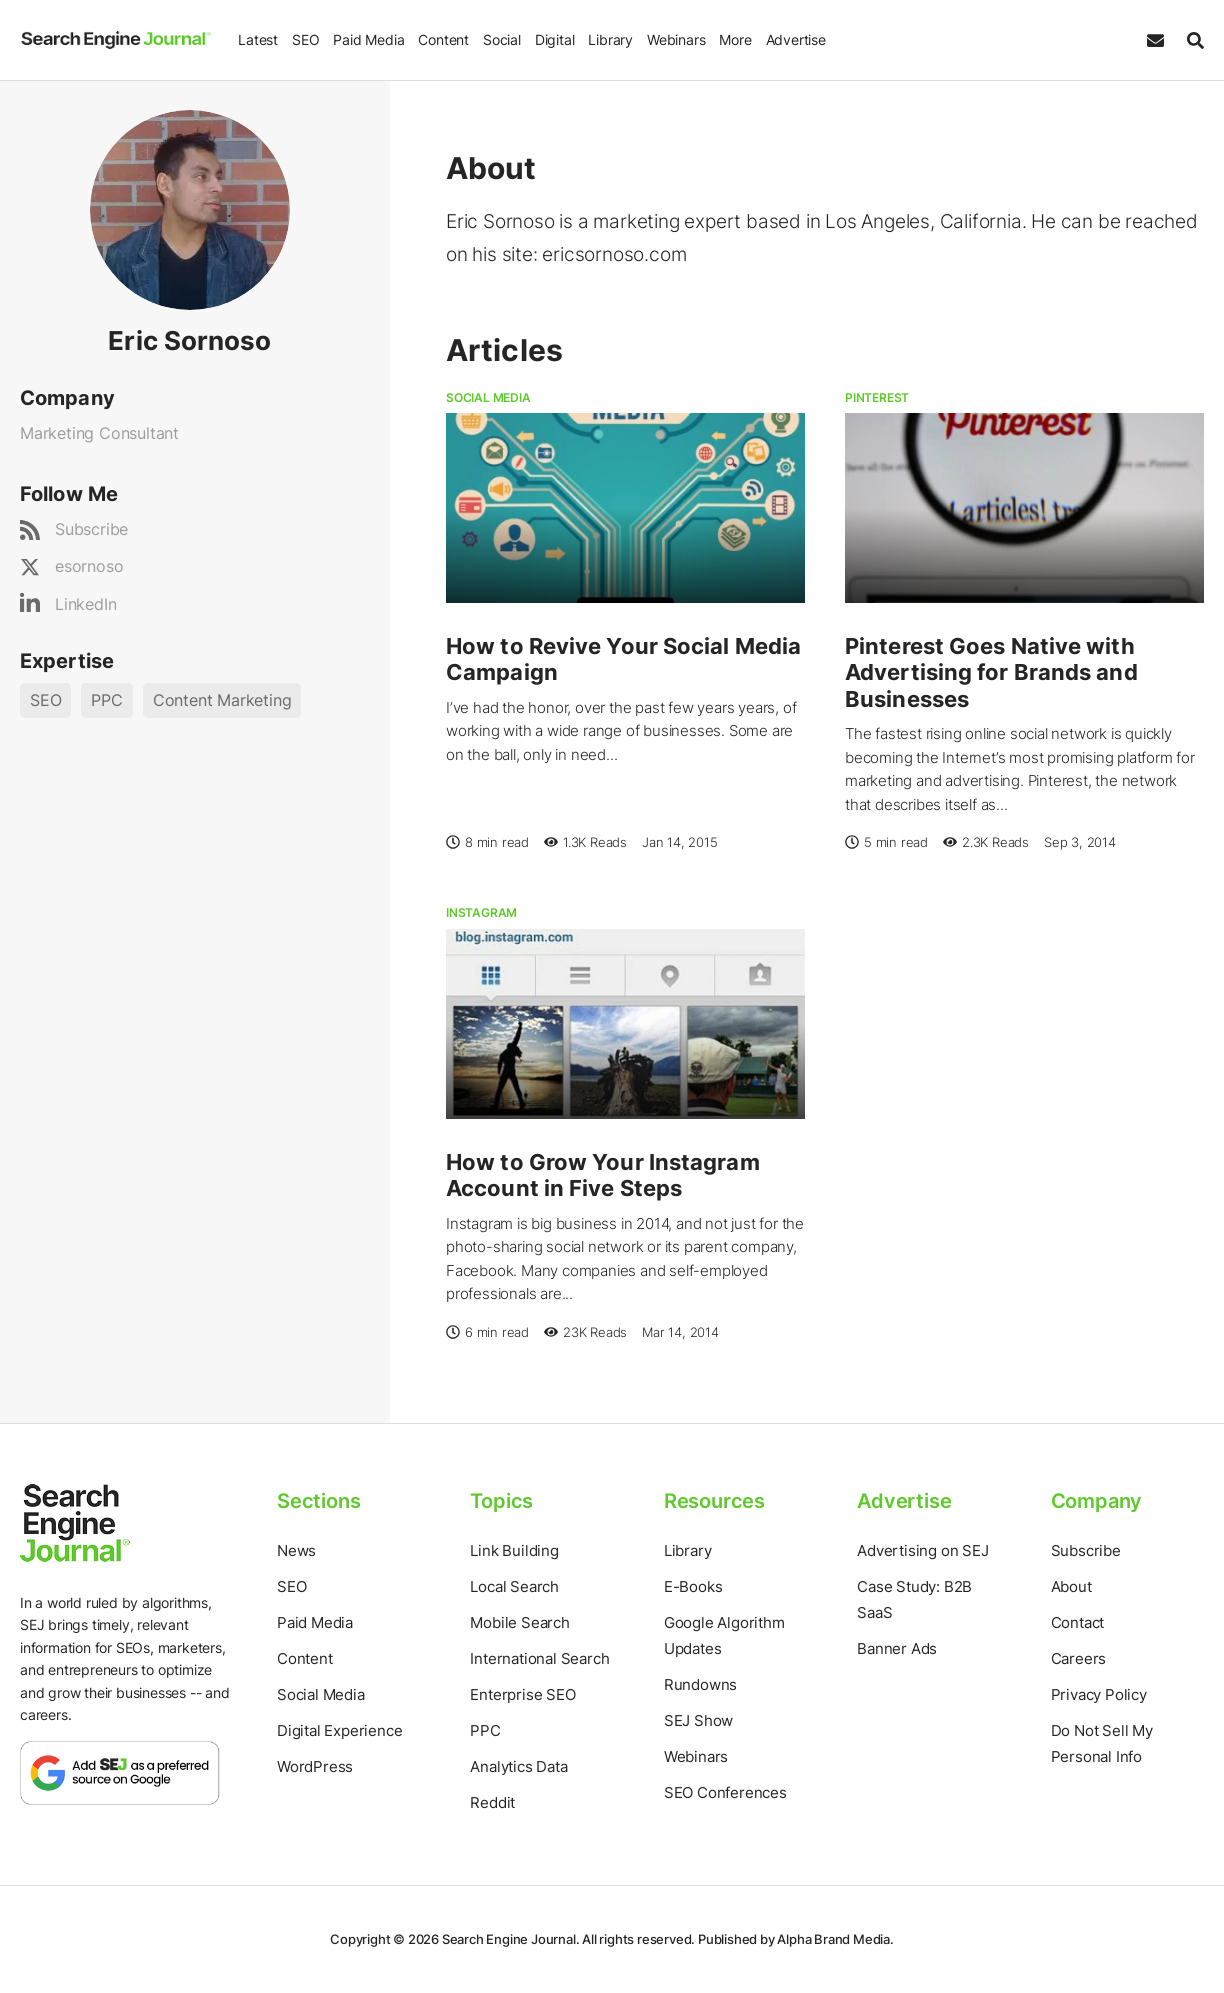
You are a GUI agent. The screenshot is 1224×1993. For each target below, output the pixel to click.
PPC (106, 700)
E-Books (693, 1586)
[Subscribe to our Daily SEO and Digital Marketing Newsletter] (1155, 40)
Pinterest (877, 397)
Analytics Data (518, 1766)
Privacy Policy (1099, 1694)
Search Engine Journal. (511, 1939)
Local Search (514, 1586)
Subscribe (91, 529)
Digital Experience (339, 1730)
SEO (304, 39)
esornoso (89, 566)
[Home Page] (115, 40)
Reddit (492, 1802)
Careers (1079, 1658)
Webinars (675, 39)
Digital (554, 39)
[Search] (1190, 40)
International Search (539, 1658)
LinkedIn (85, 604)
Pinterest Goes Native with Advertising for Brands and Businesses (991, 672)
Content (442, 39)
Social (501, 39)
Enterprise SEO (522, 1694)
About (1071, 1586)
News (296, 1550)
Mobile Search (519, 1622)
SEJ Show (698, 1720)
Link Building (514, 1550)
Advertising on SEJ (922, 1550)
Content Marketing (222, 700)
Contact (1078, 1622)
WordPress (315, 1766)
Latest (257, 39)
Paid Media (367, 39)
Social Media (488, 397)
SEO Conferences (725, 1792)
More (734, 39)
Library (609, 39)
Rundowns (700, 1684)
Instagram (481, 912)
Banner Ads (897, 1648)
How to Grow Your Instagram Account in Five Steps (603, 1175)
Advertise (794, 39)
